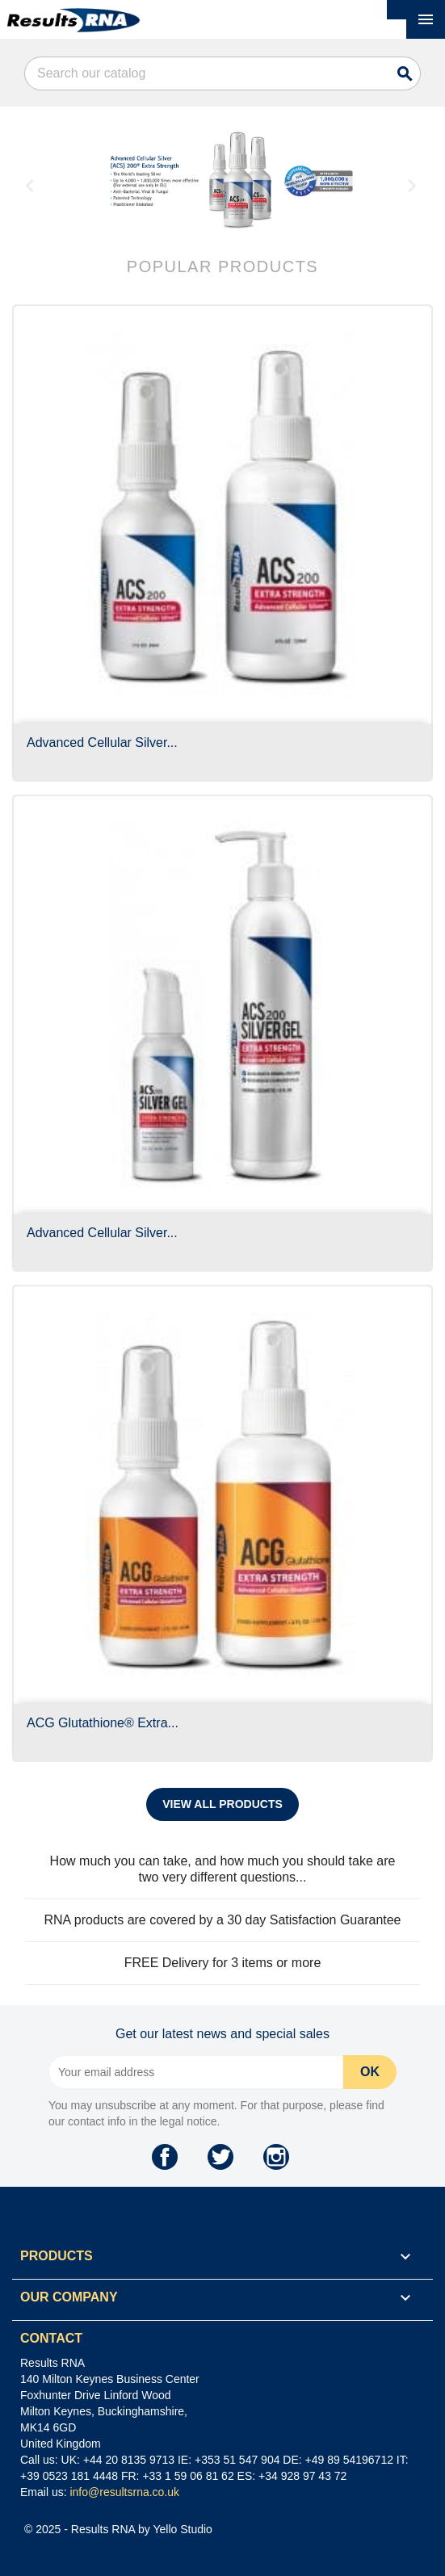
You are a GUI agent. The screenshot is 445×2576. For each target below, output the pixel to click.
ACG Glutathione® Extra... (102, 1723)
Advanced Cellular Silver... (102, 742)
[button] (43, 181)
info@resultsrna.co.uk (124, 2492)
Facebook (165, 2157)
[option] (238, 181)
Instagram (276, 2157)
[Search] (222, 73)
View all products (222, 1804)
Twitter (220, 2157)
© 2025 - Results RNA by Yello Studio (118, 2529)
